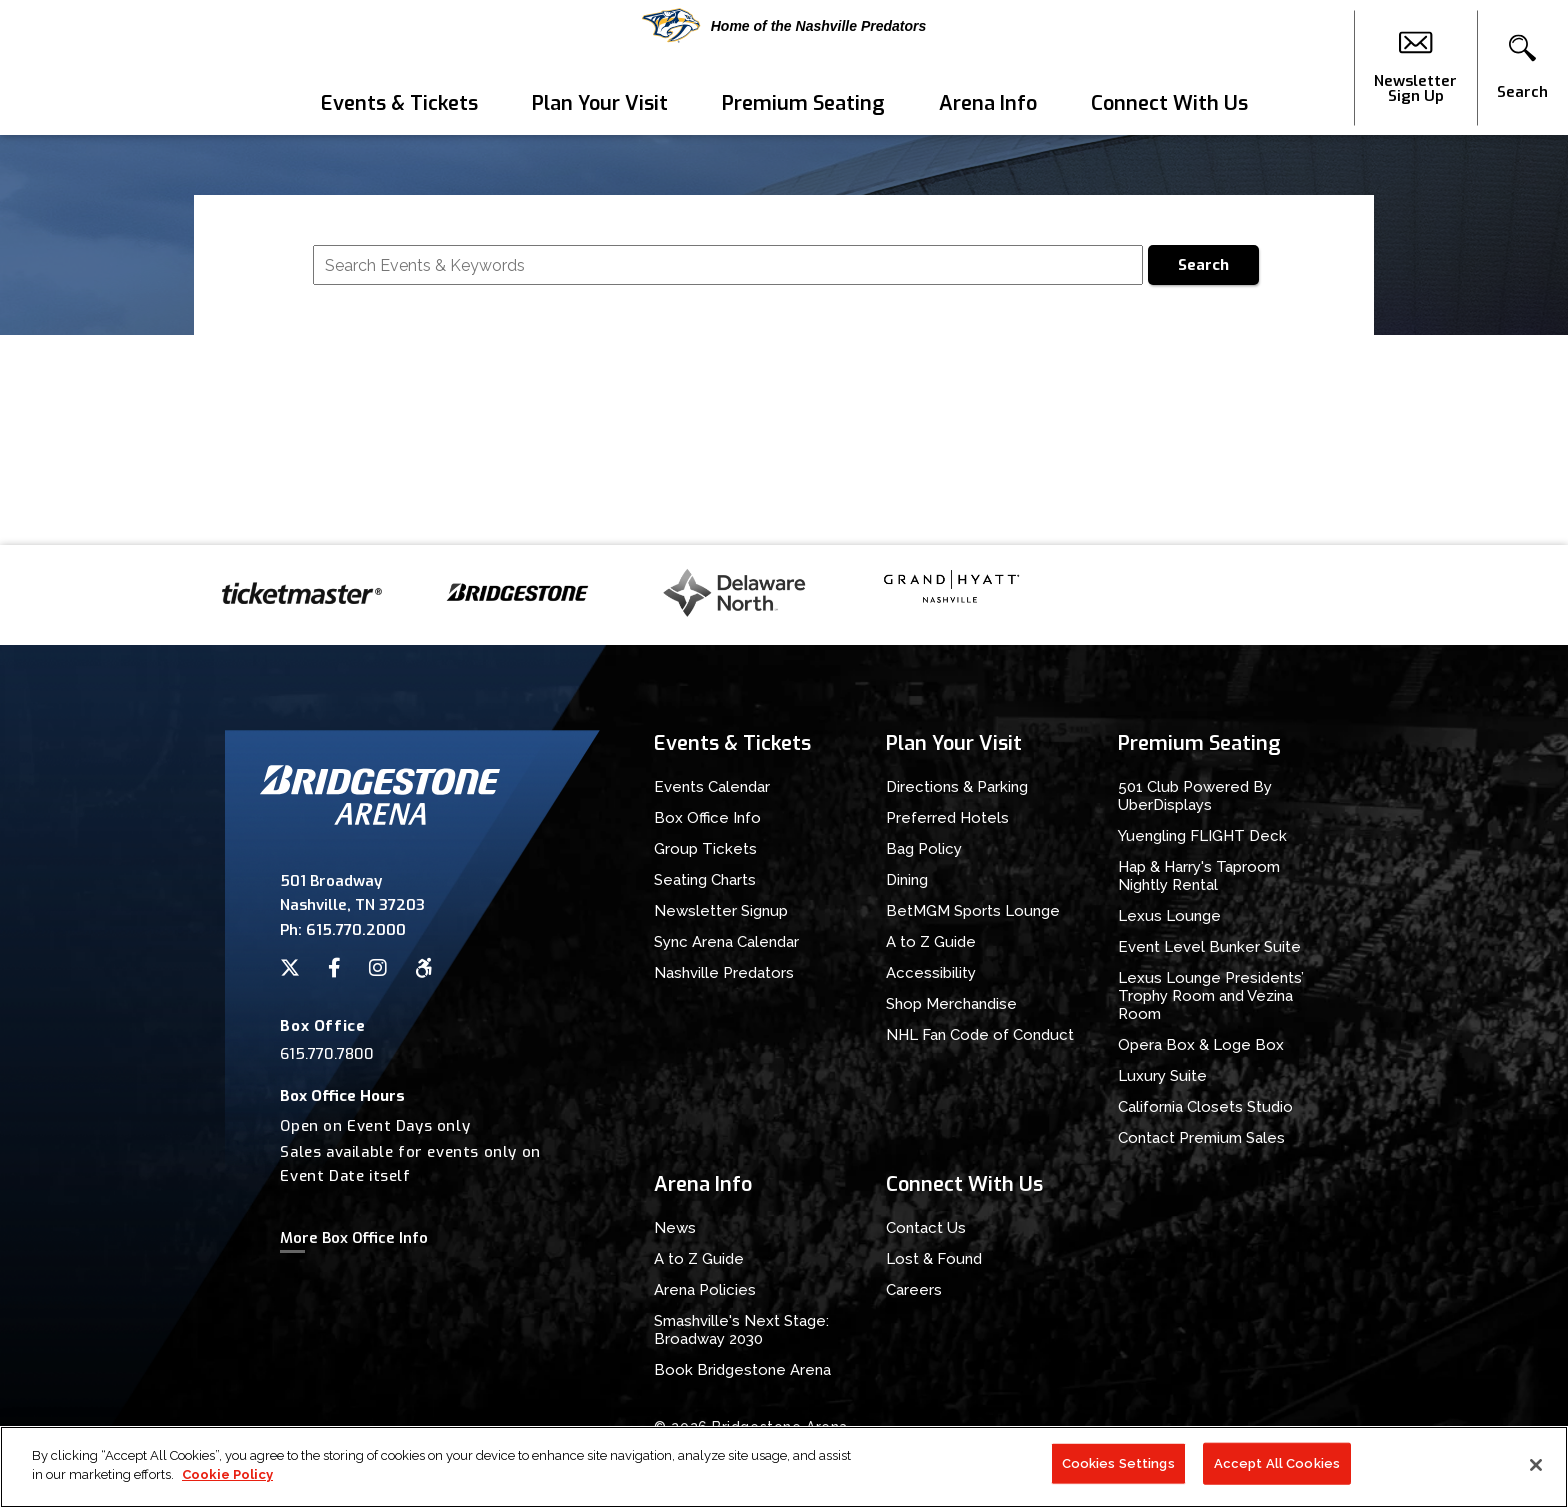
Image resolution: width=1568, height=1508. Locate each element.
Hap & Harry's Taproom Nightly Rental (1199, 876)
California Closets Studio (1205, 1107)
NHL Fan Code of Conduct (980, 1035)
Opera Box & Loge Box (1201, 1045)
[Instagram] (378, 968)
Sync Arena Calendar (726, 942)
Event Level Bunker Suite (1209, 947)
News (675, 1228)
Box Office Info (707, 818)
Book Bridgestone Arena (742, 1370)
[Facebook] (334, 968)
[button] (1522, 68)
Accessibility (931, 973)
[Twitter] (290, 968)
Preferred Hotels (947, 818)
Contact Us (926, 1228)
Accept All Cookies (1277, 1472)
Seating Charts (705, 880)
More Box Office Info (354, 1238)
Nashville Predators (724, 973)
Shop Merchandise (951, 1004)
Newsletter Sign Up (1415, 68)
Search (1203, 265)
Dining (907, 880)
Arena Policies (705, 1290)
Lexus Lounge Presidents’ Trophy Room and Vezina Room (1211, 996)
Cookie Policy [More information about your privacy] (227, 1484)
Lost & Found (934, 1259)
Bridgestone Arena (90, 67)
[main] (784, 340)
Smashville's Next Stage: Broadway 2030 (741, 1330)
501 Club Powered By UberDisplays (1195, 796)
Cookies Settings (1118, 1472)
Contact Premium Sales (1201, 1138)
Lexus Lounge (1169, 916)
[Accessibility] (424, 968)
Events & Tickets (399, 103)
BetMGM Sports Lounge (973, 911)
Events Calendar (712, 787)
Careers (914, 1290)
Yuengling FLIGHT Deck (1202, 836)
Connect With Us (1169, 103)
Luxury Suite (1162, 1076)
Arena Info (988, 103)
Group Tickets (705, 849)
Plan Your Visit (600, 103)
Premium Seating (803, 103)
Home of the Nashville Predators (784, 25)
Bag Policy (924, 849)
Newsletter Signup (721, 911)
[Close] (1536, 1474)
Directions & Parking (957, 787)
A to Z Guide (931, 942)
